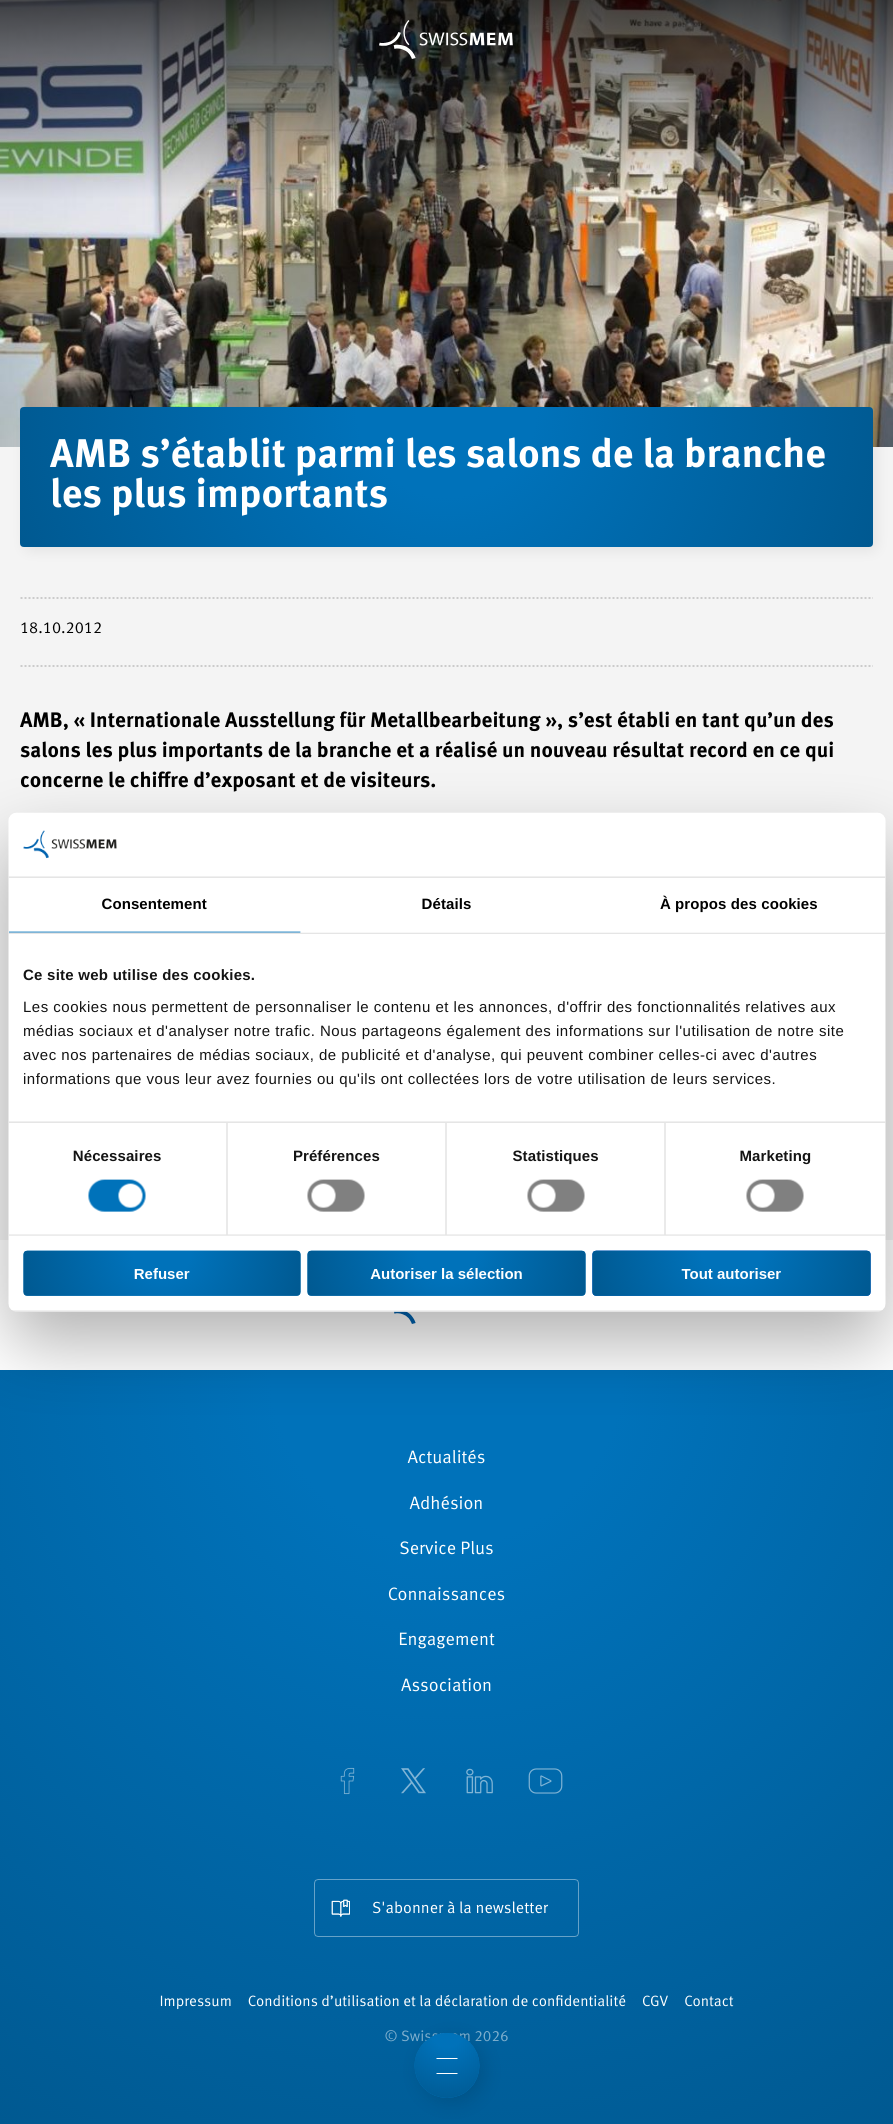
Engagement (446, 1641)
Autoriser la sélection (446, 1272)
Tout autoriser (731, 1272)
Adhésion (447, 1505)
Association (446, 1687)
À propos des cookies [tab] (739, 904)
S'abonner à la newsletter (460, 1909)
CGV (655, 2002)
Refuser (162, 1272)
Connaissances (446, 1596)
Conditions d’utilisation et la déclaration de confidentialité (437, 2002)
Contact (708, 2002)
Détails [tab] (447, 904)
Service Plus (446, 1550)
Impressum (195, 2002)
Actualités (447, 1459)
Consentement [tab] (153, 904)
